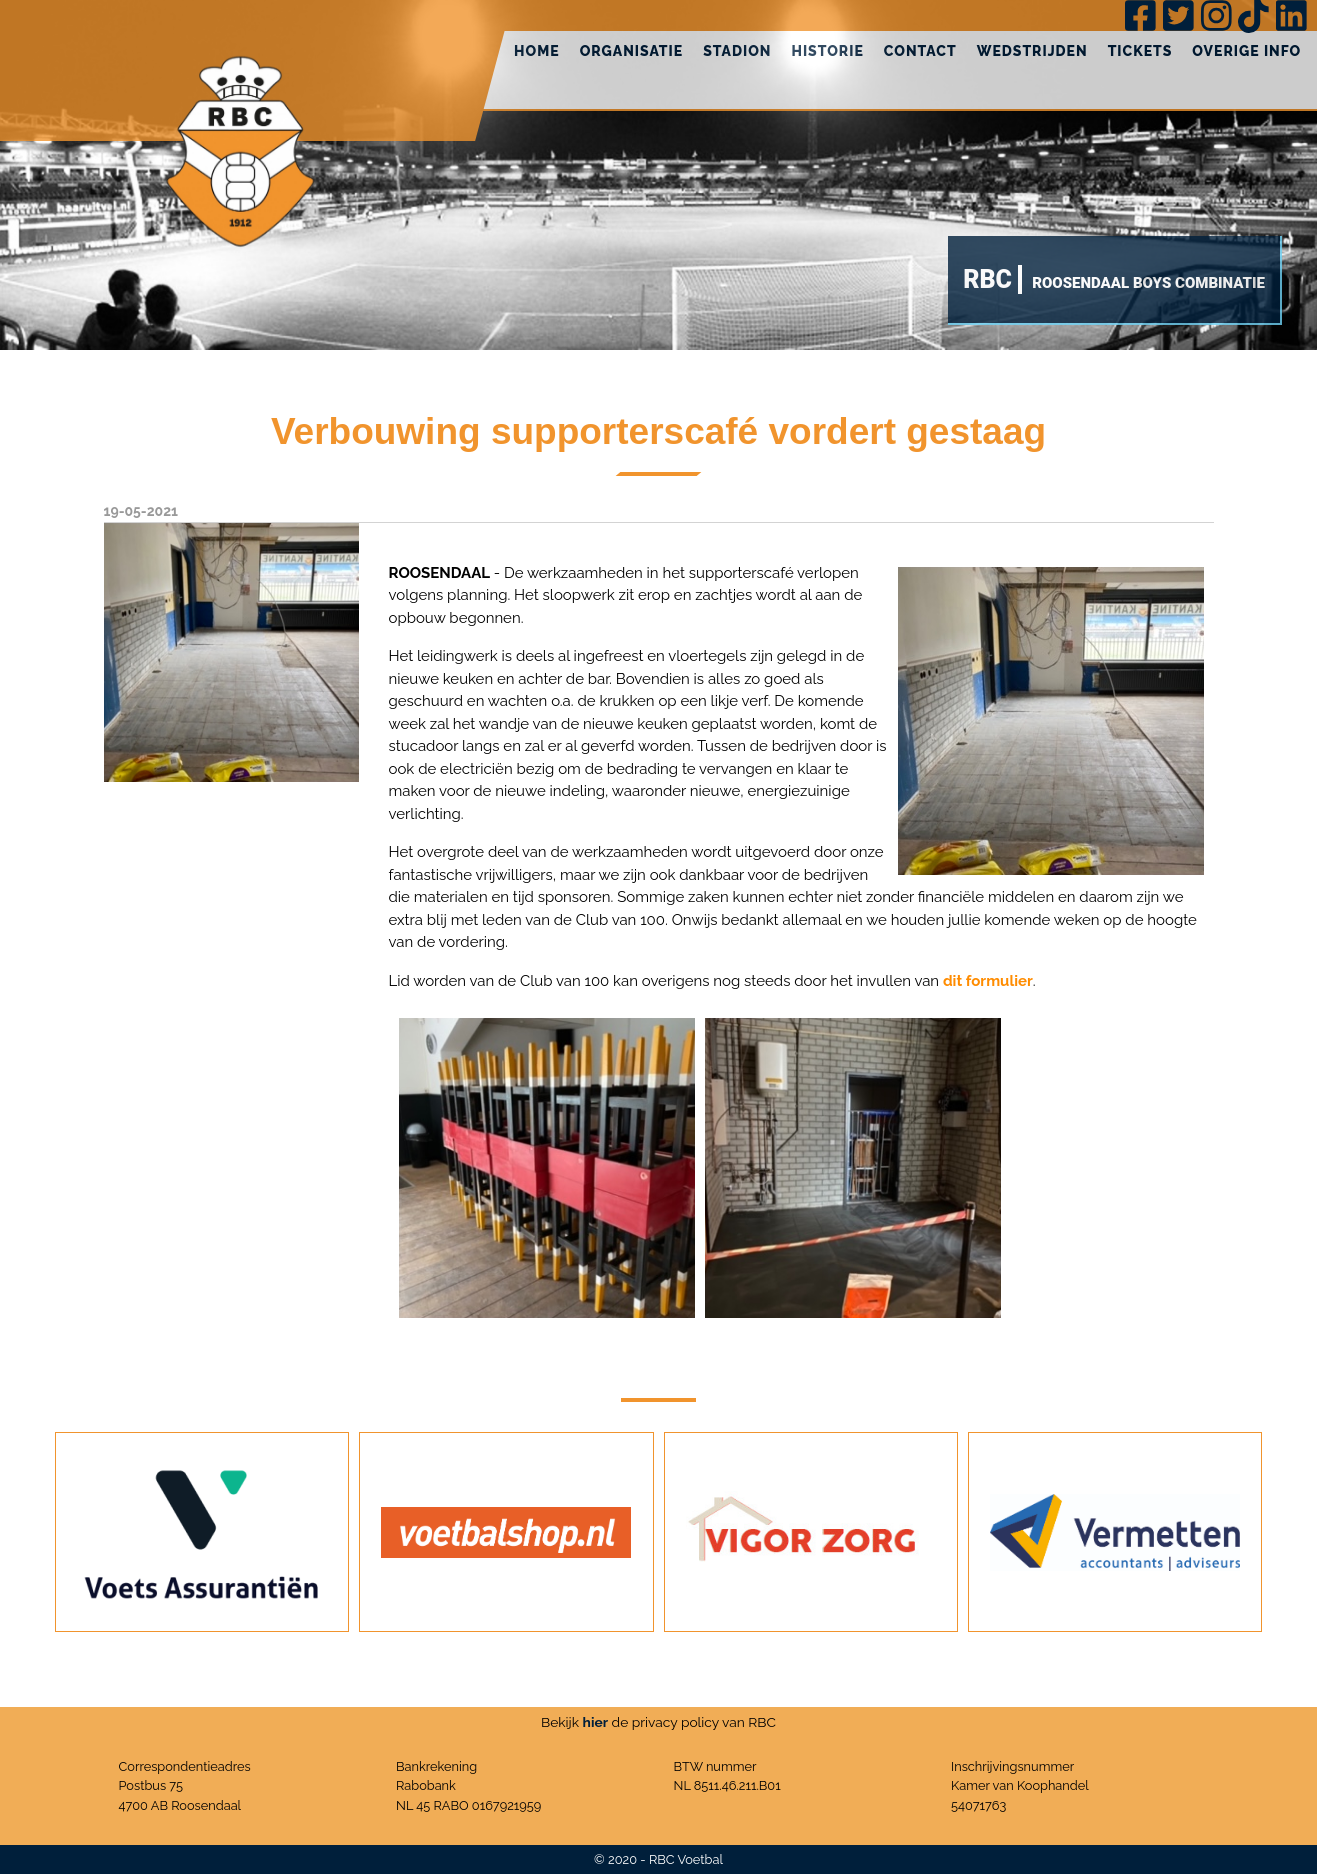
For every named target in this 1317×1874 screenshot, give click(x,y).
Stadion (737, 51)
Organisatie (632, 51)
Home (537, 51)
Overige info (1246, 51)
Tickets (1140, 51)
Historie (827, 51)
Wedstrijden (1032, 51)
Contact (920, 51)
